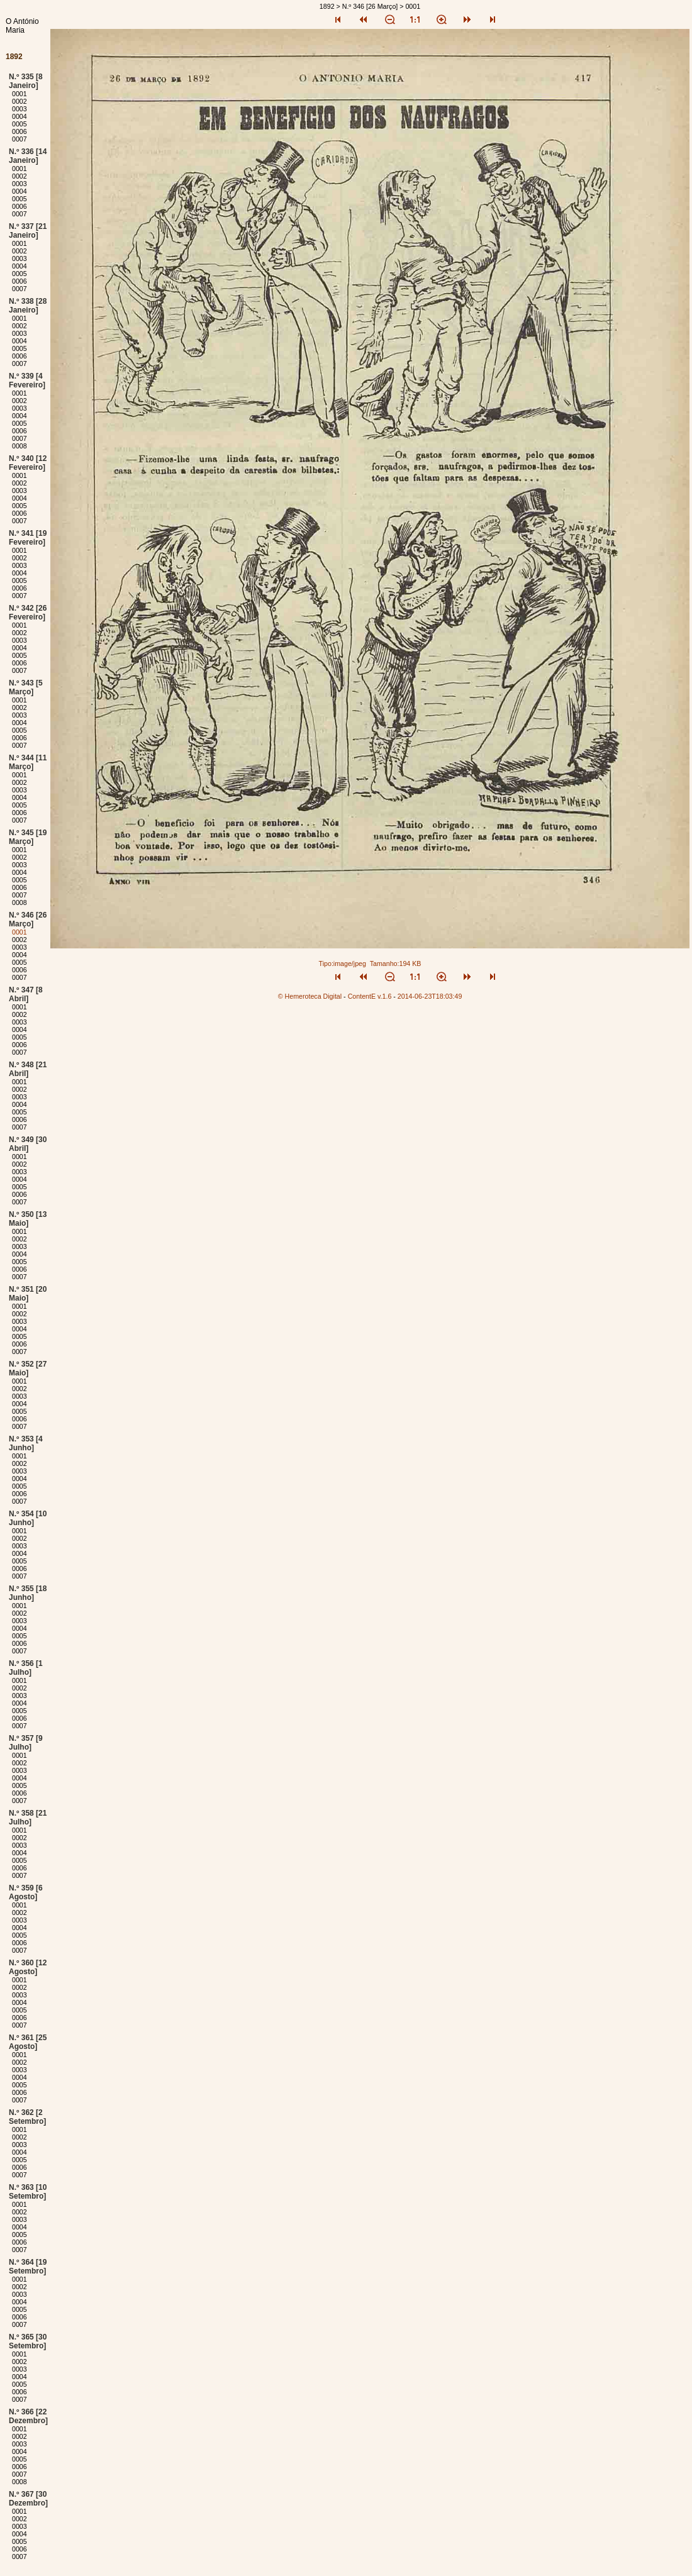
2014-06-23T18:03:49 (430, 996)
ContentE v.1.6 (370, 996)
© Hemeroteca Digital (310, 996)
